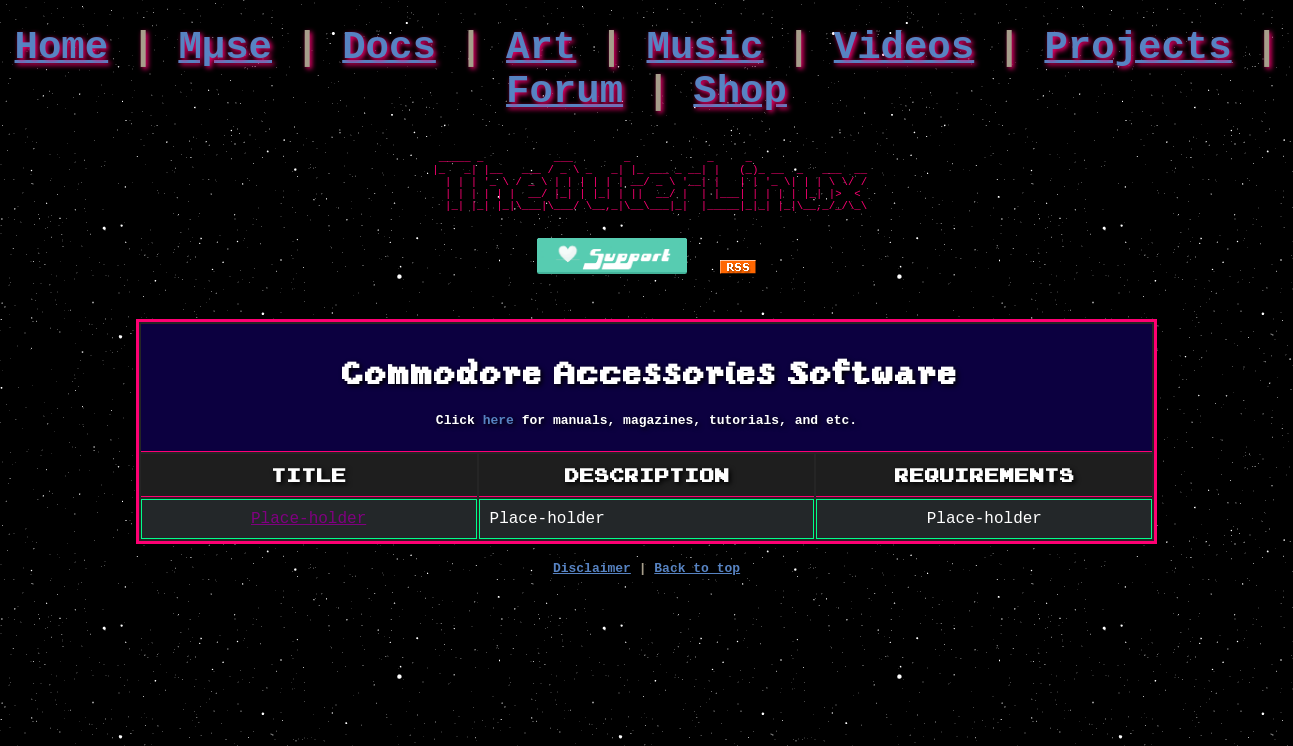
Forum (564, 105)
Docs (389, 52)
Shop (740, 105)
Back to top (697, 610)
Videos (904, 52)
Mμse (225, 52)
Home (62, 52)
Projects (1137, 52)
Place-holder (308, 557)
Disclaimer (592, 610)
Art (541, 52)
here (498, 455)
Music (705, 52)
